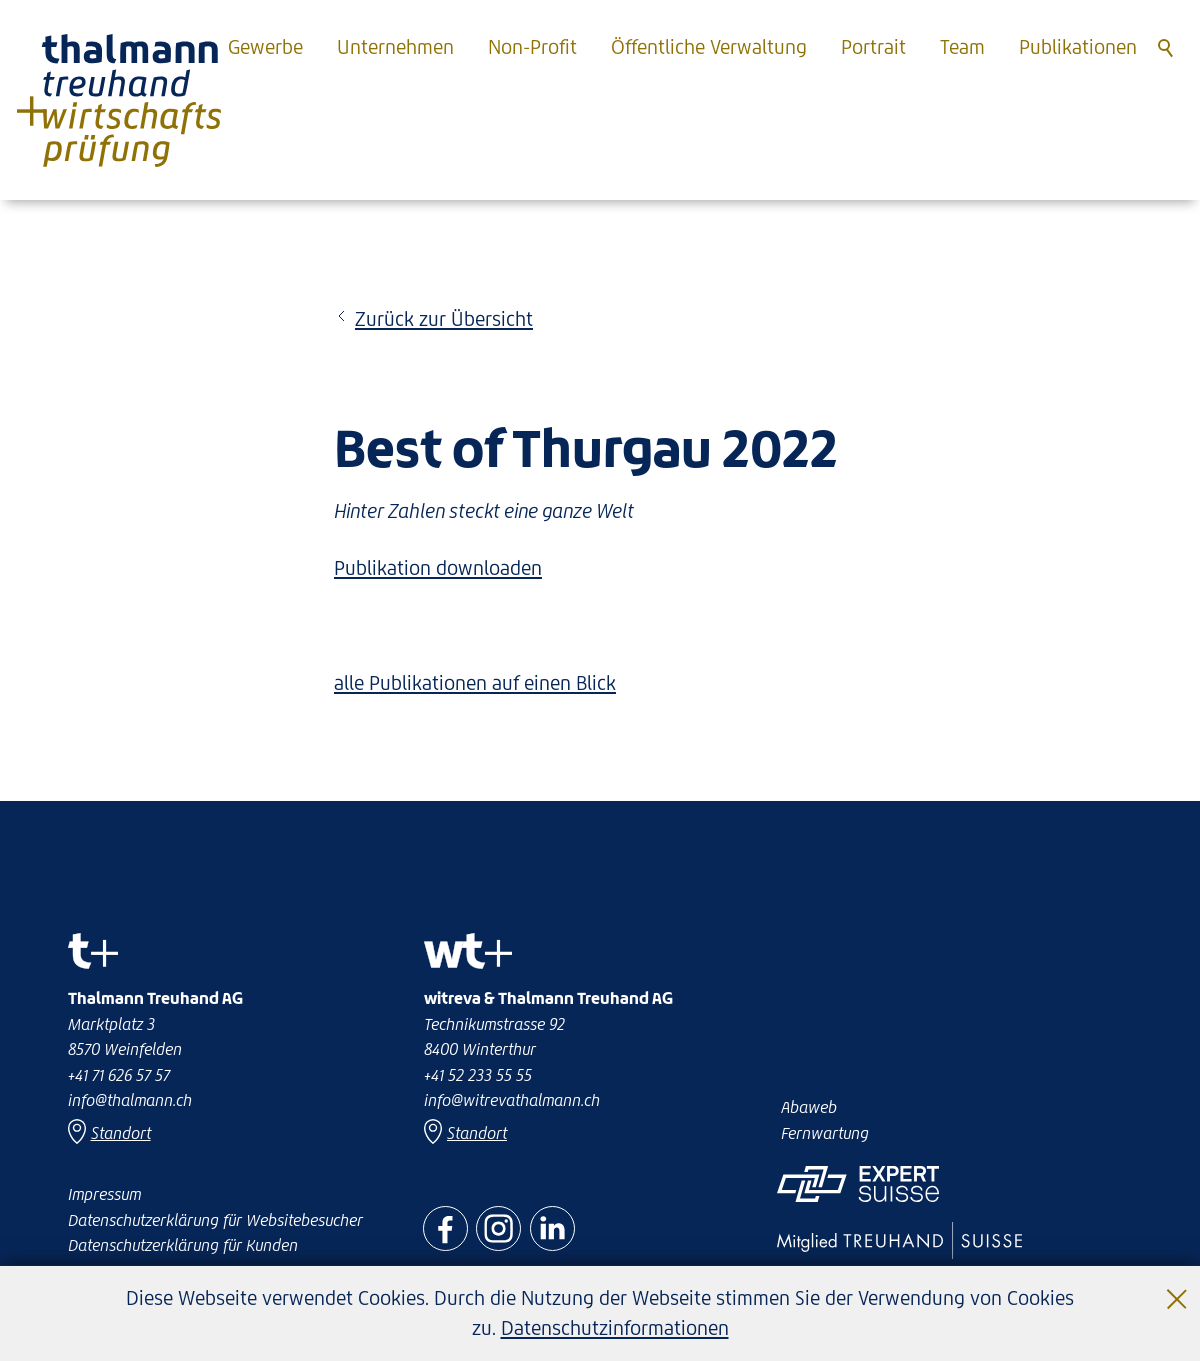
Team (962, 47)
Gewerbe (265, 47)
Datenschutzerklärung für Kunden (183, 1245)
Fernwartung (825, 1133)
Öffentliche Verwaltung (709, 47)
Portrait (873, 47)
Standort (477, 1133)
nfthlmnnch (130, 1100)
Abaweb (809, 1107)
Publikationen (1078, 47)
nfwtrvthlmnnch (512, 1100)
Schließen (1178, 1283)
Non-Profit (532, 47)
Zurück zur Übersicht (444, 319)
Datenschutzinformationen (615, 1328)
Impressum (104, 1194)
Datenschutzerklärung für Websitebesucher (215, 1220)
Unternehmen (395, 47)
